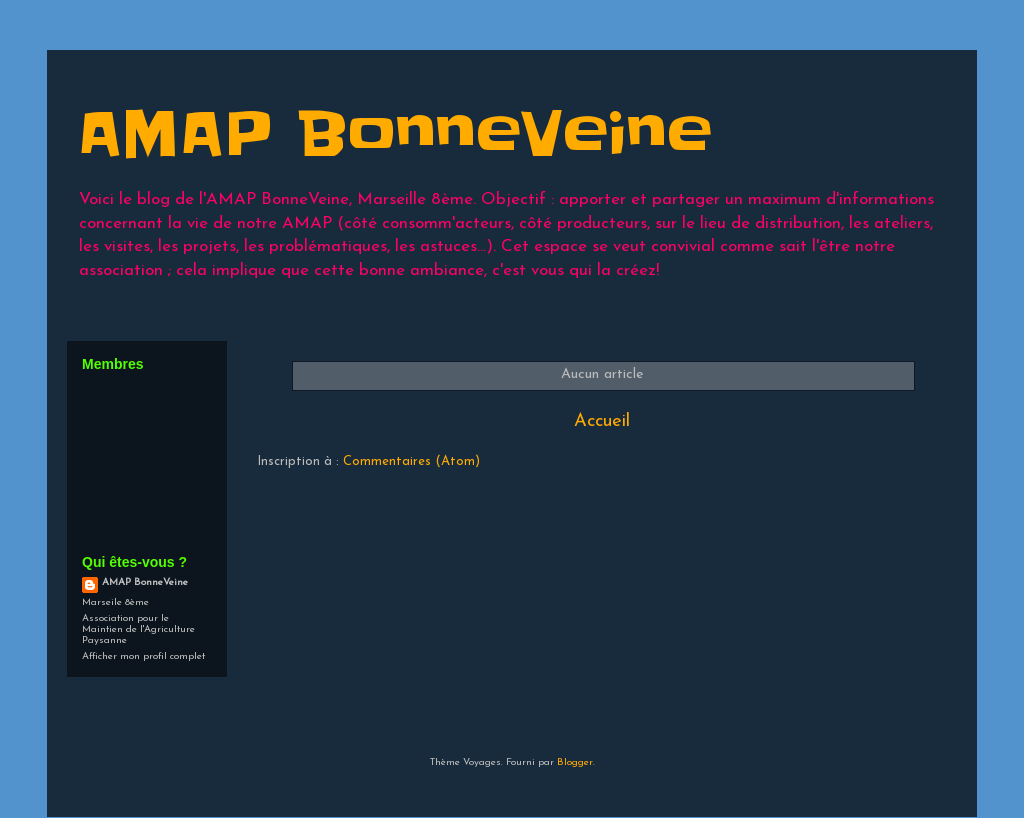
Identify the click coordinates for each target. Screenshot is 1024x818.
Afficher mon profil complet (143, 656)
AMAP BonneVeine (145, 582)
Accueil (602, 421)
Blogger (575, 762)
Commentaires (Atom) (411, 461)
